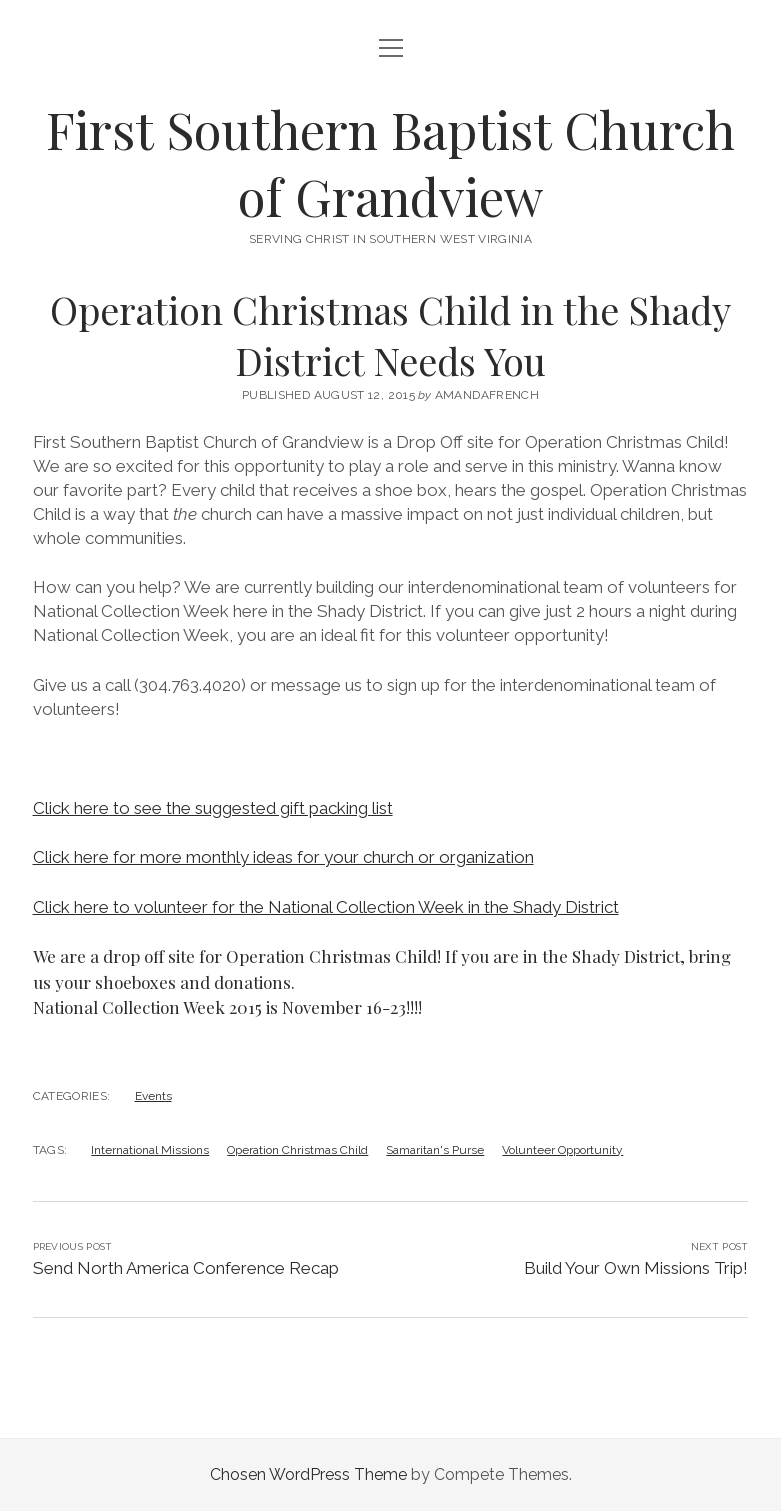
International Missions (150, 1150)
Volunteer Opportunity (562, 1150)
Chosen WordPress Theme (308, 1474)
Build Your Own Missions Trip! (636, 1268)
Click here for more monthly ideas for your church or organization (283, 857)
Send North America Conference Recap (186, 1268)
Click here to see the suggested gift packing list (213, 808)
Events (153, 1096)
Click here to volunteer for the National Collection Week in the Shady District (326, 907)
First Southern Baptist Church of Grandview (390, 162)
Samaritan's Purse (435, 1150)
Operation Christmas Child (297, 1150)
